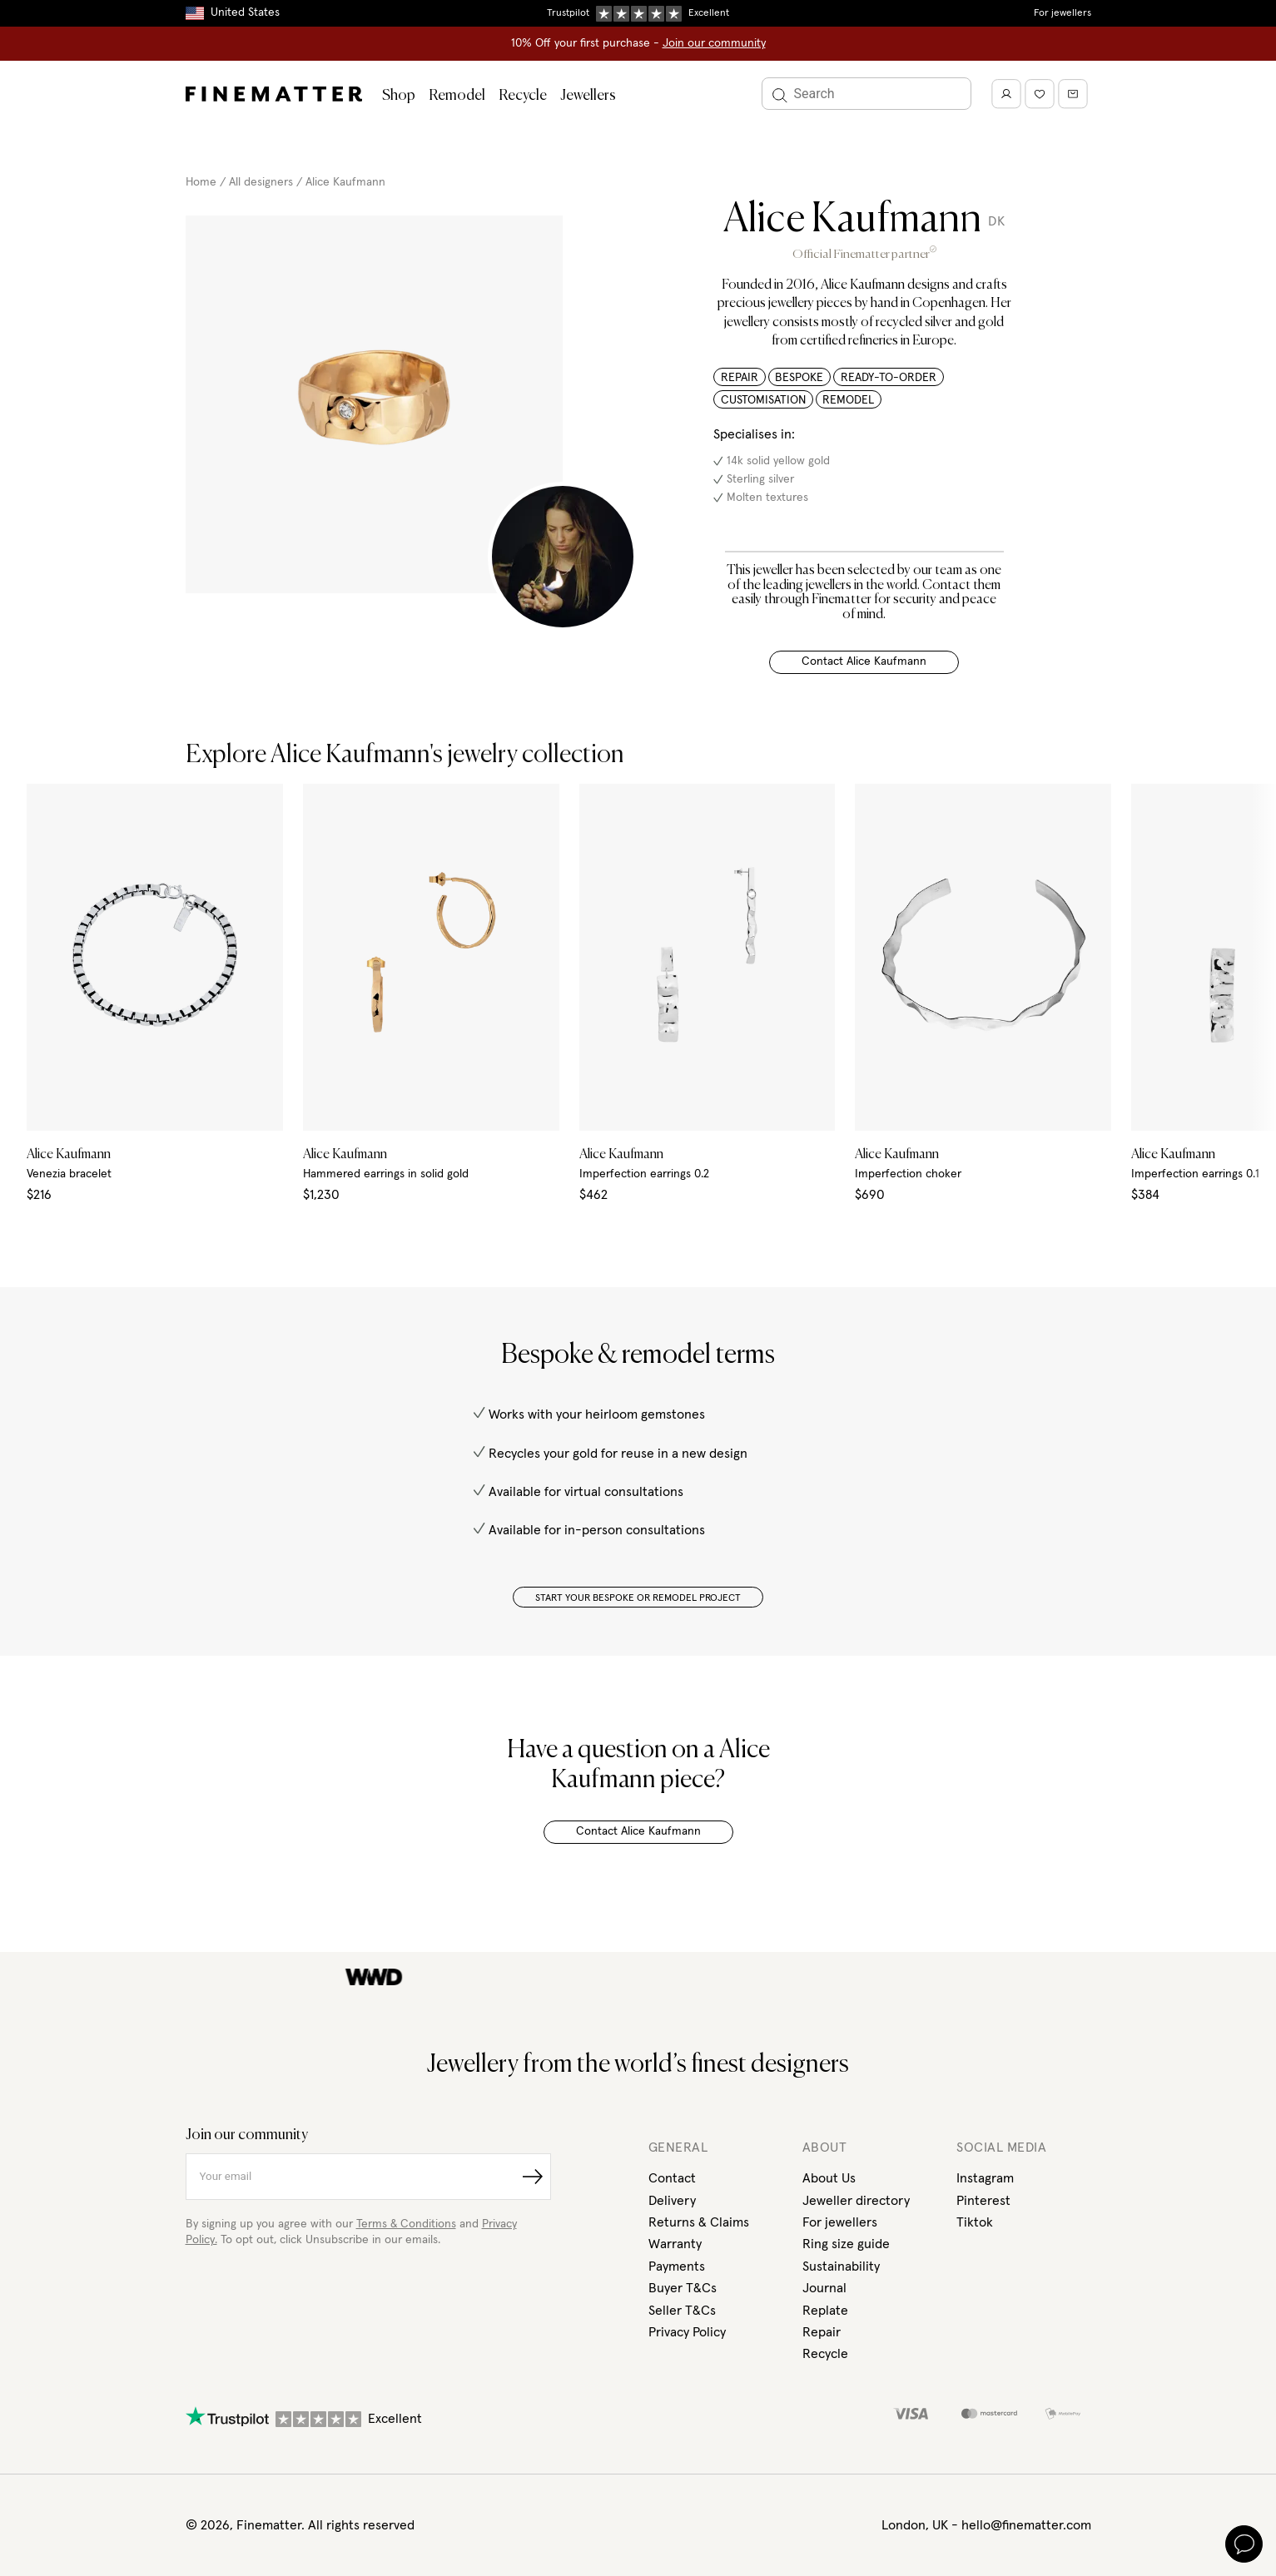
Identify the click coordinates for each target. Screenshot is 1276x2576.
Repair (821, 2332)
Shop (398, 95)
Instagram (985, 2178)
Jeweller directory (856, 2200)
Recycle (523, 95)
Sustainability (841, 2266)
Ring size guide (846, 2244)
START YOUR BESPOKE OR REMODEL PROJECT (638, 1598)
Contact (672, 2178)
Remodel (457, 95)
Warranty (675, 2244)
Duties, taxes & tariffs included (638, 12)
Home (201, 182)
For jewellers (1062, 13)
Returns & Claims (698, 2222)
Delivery (672, 2200)
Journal (824, 2288)
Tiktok (974, 2222)
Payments (676, 2266)
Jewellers (588, 95)
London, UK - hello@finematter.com (986, 2525)
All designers (261, 182)
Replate (825, 2310)
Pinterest (983, 2200)
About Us (829, 2178)
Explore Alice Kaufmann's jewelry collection (405, 755)
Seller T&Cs (682, 2310)
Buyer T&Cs (682, 2288)
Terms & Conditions (406, 2224)
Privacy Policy (687, 2332)
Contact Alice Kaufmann (864, 661)
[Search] (866, 93)
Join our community (714, 43)
